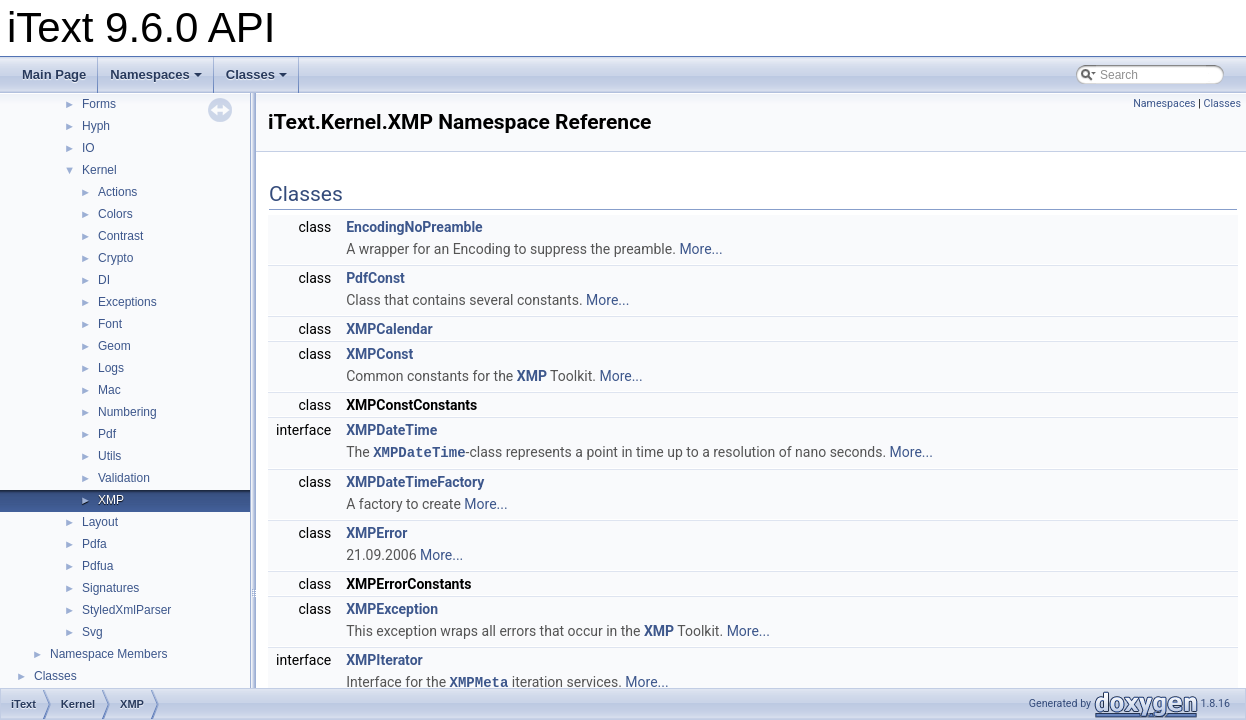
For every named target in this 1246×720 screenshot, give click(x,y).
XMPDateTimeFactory (415, 481)
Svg (92, 632)
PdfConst (375, 278)
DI (104, 280)
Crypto (115, 258)
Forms (99, 104)
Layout (100, 522)
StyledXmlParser (126, 610)
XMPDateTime (391, 430)
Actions (117, 192)
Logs (111, 368)
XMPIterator (384, 659)
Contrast (120, 236)
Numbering (127, 412)
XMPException (392, 608)
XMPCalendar (389, 329)
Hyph (96, 126)
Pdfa (94, 544)
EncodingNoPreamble (414, 227)
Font (110, 324)
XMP (111, 500)
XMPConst (379, 354)
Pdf (107, 434)
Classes (256, 74)
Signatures (110, 588)
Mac (109, 390)
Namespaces (156, 74)
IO (88, 148)
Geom (114, 346)
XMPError (376, 532)
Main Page (54, 74)
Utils (109, 456)
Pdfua (97, 566)
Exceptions (127, 302)
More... (700, 249)
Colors (115, 214)
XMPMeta (479, 680)
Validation (124, 478)
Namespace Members (108, 654)
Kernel (99, 170)
